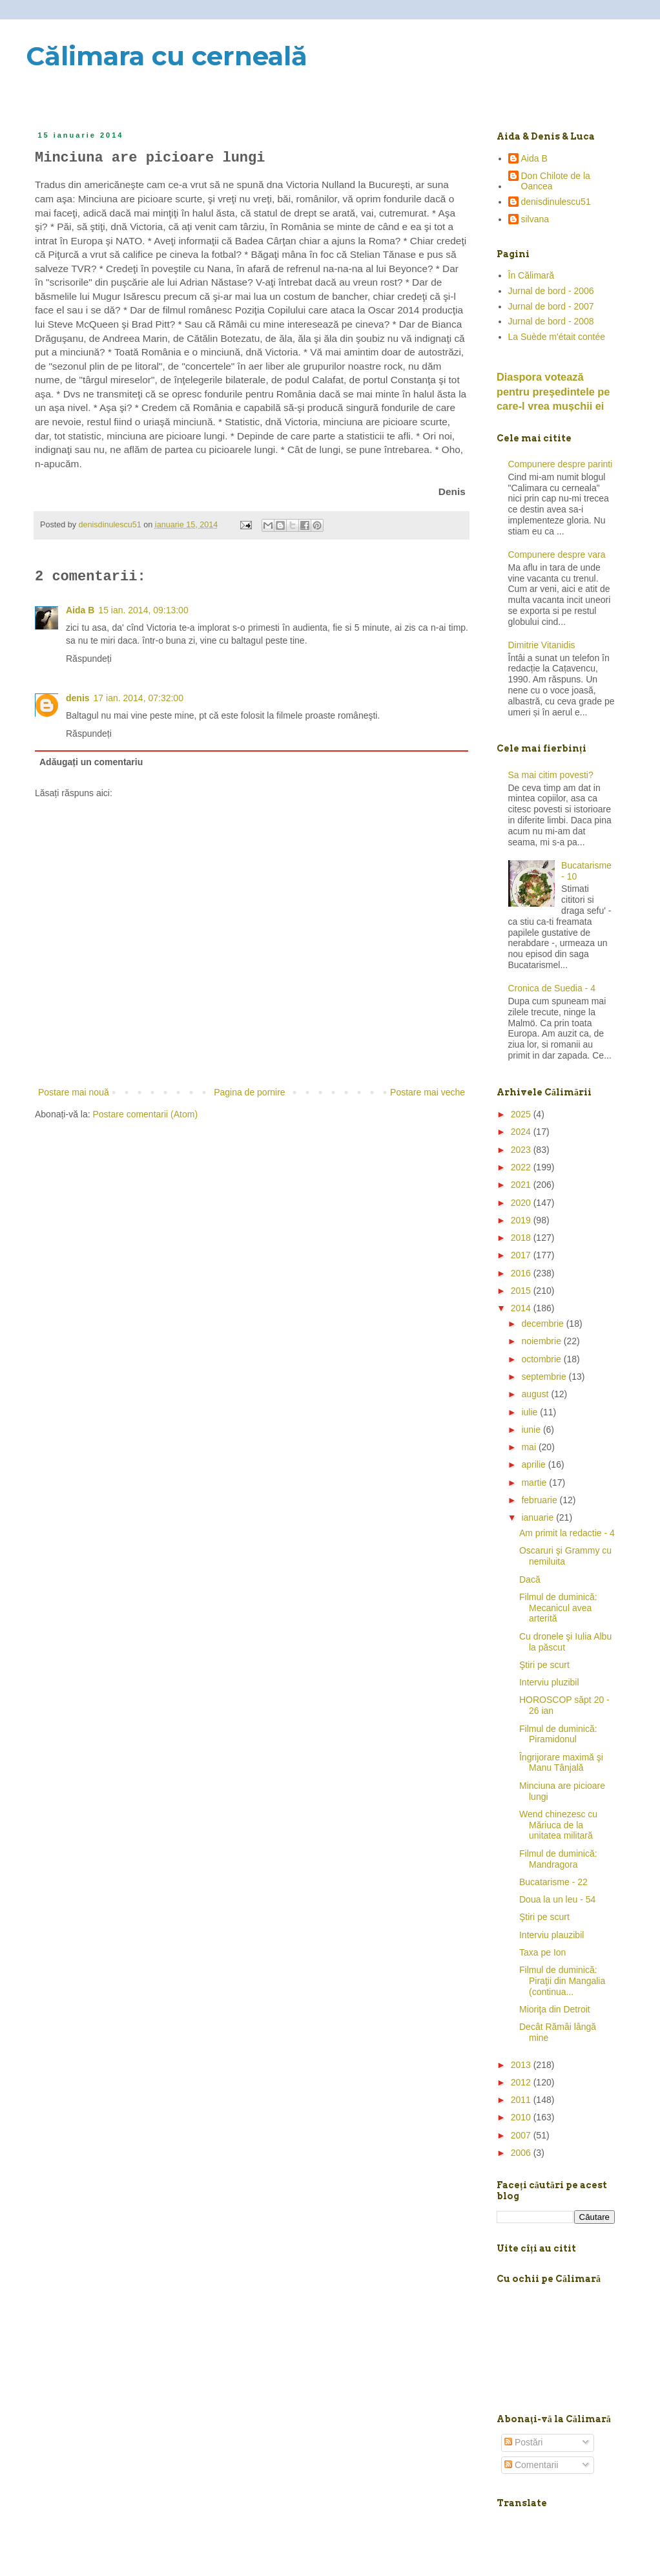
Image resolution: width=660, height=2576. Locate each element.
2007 (522, 2135)
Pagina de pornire (249, 1092)
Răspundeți (89, 658)
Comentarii (531, 2465)
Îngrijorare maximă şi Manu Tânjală (561, 1762)
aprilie (534, 1464)
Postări (523, 2442)
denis (78, 698)
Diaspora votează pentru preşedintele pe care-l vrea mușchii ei (553, 391)
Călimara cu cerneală (166, 56)
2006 (522, 2153)
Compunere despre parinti (560, 464)
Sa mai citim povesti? (550, 775)
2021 (522, 1184)
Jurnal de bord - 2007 (551, 306)
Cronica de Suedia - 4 (551, 988)
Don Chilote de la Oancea (555, 181)
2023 (522, 1150)
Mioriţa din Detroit (554, 2009)
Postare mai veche (427, 1092)
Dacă (530, 1579)
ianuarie (538, 1517)
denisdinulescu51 (556, 201)
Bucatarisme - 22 (553, 1882)
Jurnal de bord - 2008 (551, 321)
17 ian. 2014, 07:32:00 (138, 698)
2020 (522, 1203)
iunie (531, 1429)
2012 (522, 2082)
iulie (530, 1412)
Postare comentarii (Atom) (145, 1114)
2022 (522, 1167)
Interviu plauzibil (551, 1935)
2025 (522, 1114)
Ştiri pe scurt (544, 1665)
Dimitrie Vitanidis (541, 645)
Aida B (80, 610)
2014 (522, 1308)
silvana (535, 219)
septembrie (544, 1376)
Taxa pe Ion (542, 1952)
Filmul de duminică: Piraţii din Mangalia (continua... (562, 1981)
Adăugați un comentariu (91, 762)
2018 (522, 1237)
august (536, 1394)
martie (535, 1482)
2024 (522, 1131)
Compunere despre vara (557, 554)
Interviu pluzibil (549, 1682)
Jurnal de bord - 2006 (551, 291)
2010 (522, 2117)
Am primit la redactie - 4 (567, 1533)
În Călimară (531, 275)
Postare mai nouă (73, 1092)
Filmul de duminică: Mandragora (558, 1859)
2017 (522, 1255)
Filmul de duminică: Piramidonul (558, 1734)
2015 (522, 1290)
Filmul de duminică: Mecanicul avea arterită (558, 1608)
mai (529, 1447)
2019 (522, 1220)
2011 (522, 2100)
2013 (522, 2065)
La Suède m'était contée (557, 337)
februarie (540, 1500)
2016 (522, 1273)
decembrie (543, 1323)
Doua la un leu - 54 (557, 1899)
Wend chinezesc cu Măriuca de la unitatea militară (558, 1825)
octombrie (542, 1359)
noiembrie (542, 1341)
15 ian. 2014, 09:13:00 (143, 610)
